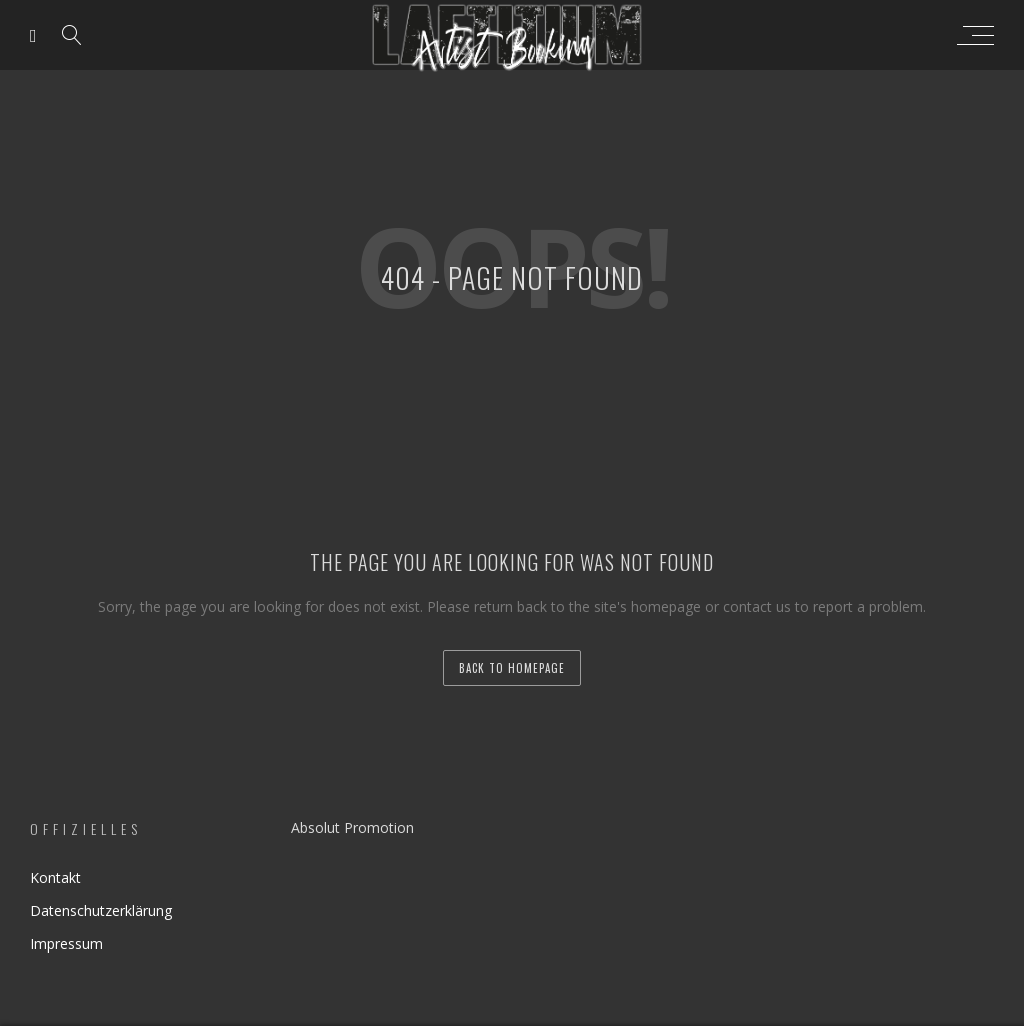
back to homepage (512, 668)
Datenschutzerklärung (101, 910)
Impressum (66, 943)
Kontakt (55, 877)
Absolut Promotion (352, 827)
